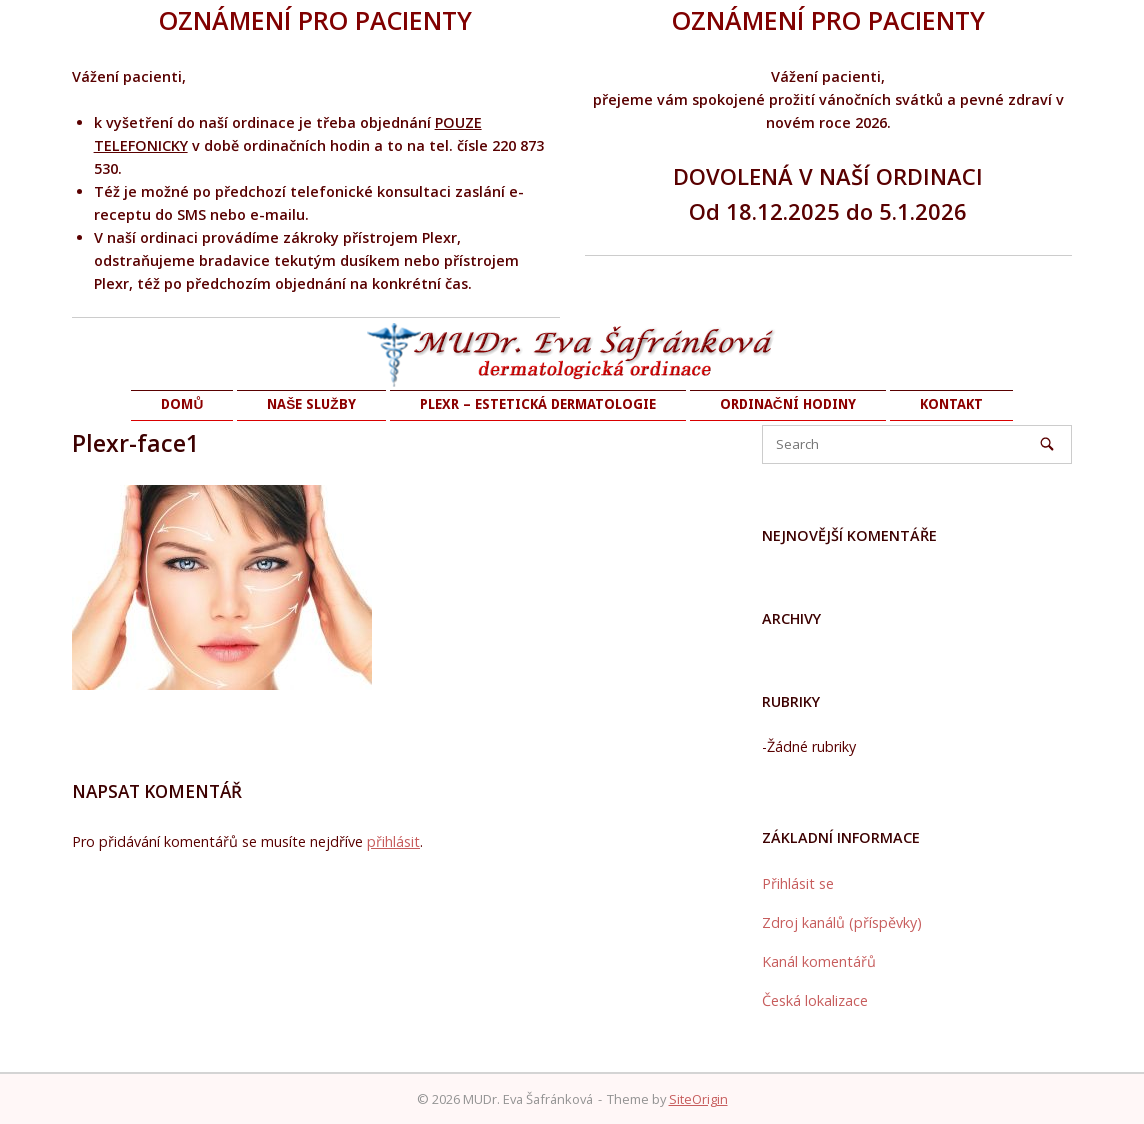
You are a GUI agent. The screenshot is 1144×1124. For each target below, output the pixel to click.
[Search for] (917, 444)
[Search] (1047, 444)
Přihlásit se (798, 883)
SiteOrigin (698, 1099)
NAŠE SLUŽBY (311, 404)
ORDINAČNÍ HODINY (788, 404)
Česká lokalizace (815, 1000)
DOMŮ (182, 404)
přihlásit (393, 841)
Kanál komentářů (819, 961)
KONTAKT (951, 404)
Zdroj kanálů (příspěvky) (842, 922)
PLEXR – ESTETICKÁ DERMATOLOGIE (538, 404)
